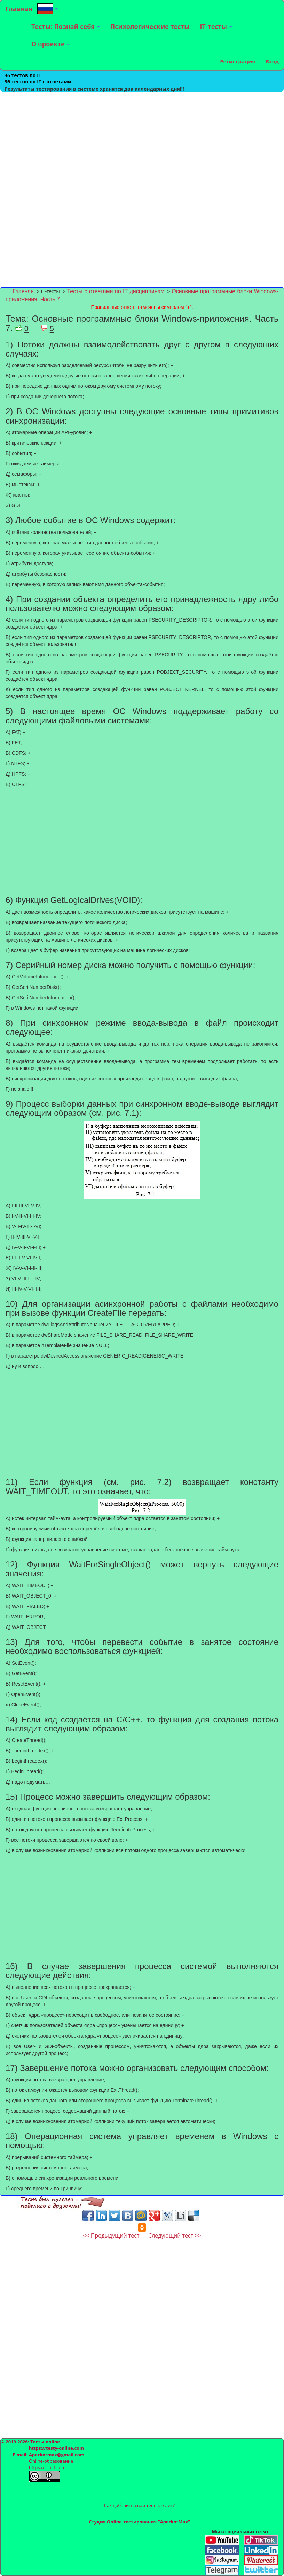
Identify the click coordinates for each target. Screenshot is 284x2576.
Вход (272, 61)
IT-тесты (216, 26)
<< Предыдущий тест (111, 2235)
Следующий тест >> (174, 2235)
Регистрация (237, 61)
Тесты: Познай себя (65, 26)
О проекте (50, 44)
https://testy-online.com (56, 2448)
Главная (18, 9)
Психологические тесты (150, 26)
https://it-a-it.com (47, 2467)
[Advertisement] (142, 141)
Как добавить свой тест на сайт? (139, 2505)
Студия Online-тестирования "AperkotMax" (139, 2522)
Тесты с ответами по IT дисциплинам (115, 291)
